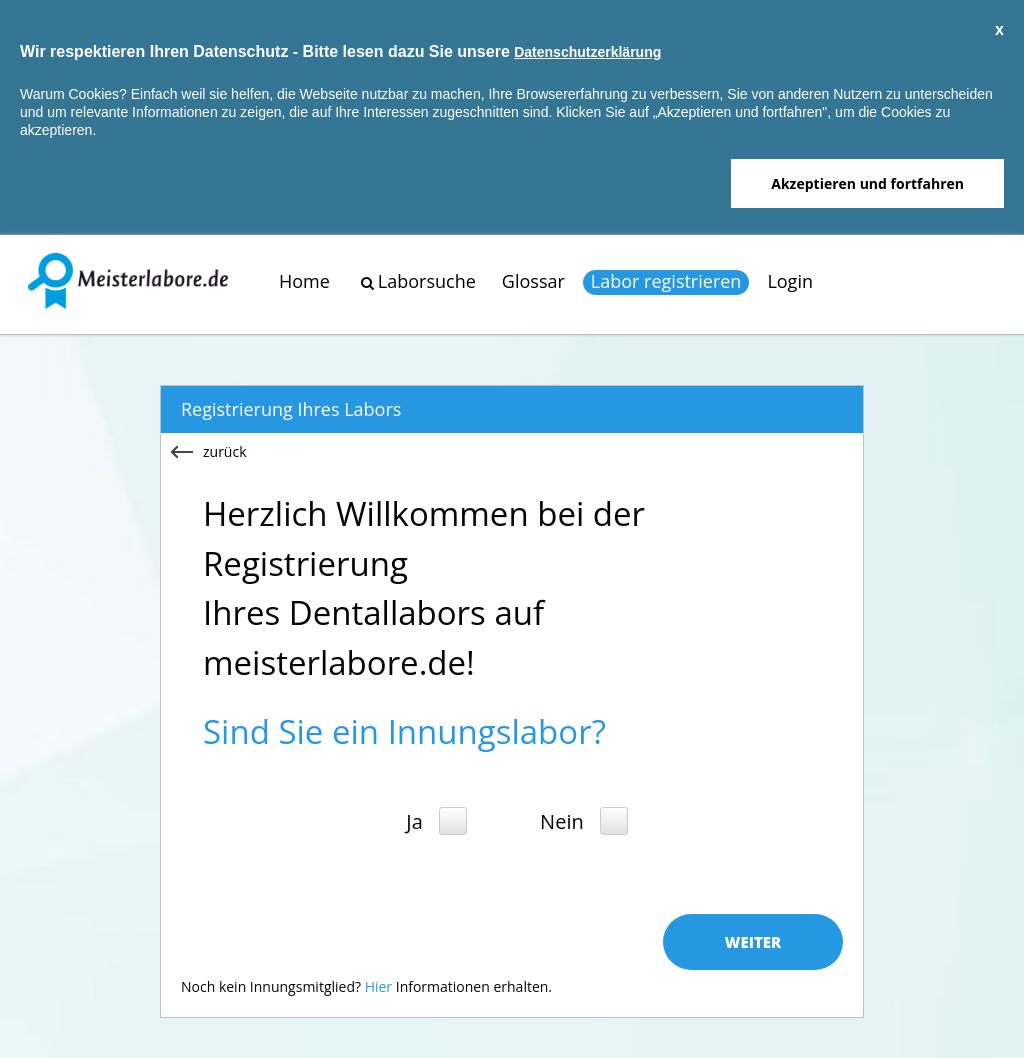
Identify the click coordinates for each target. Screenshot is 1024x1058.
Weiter (753, 942)
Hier (378, 986)
